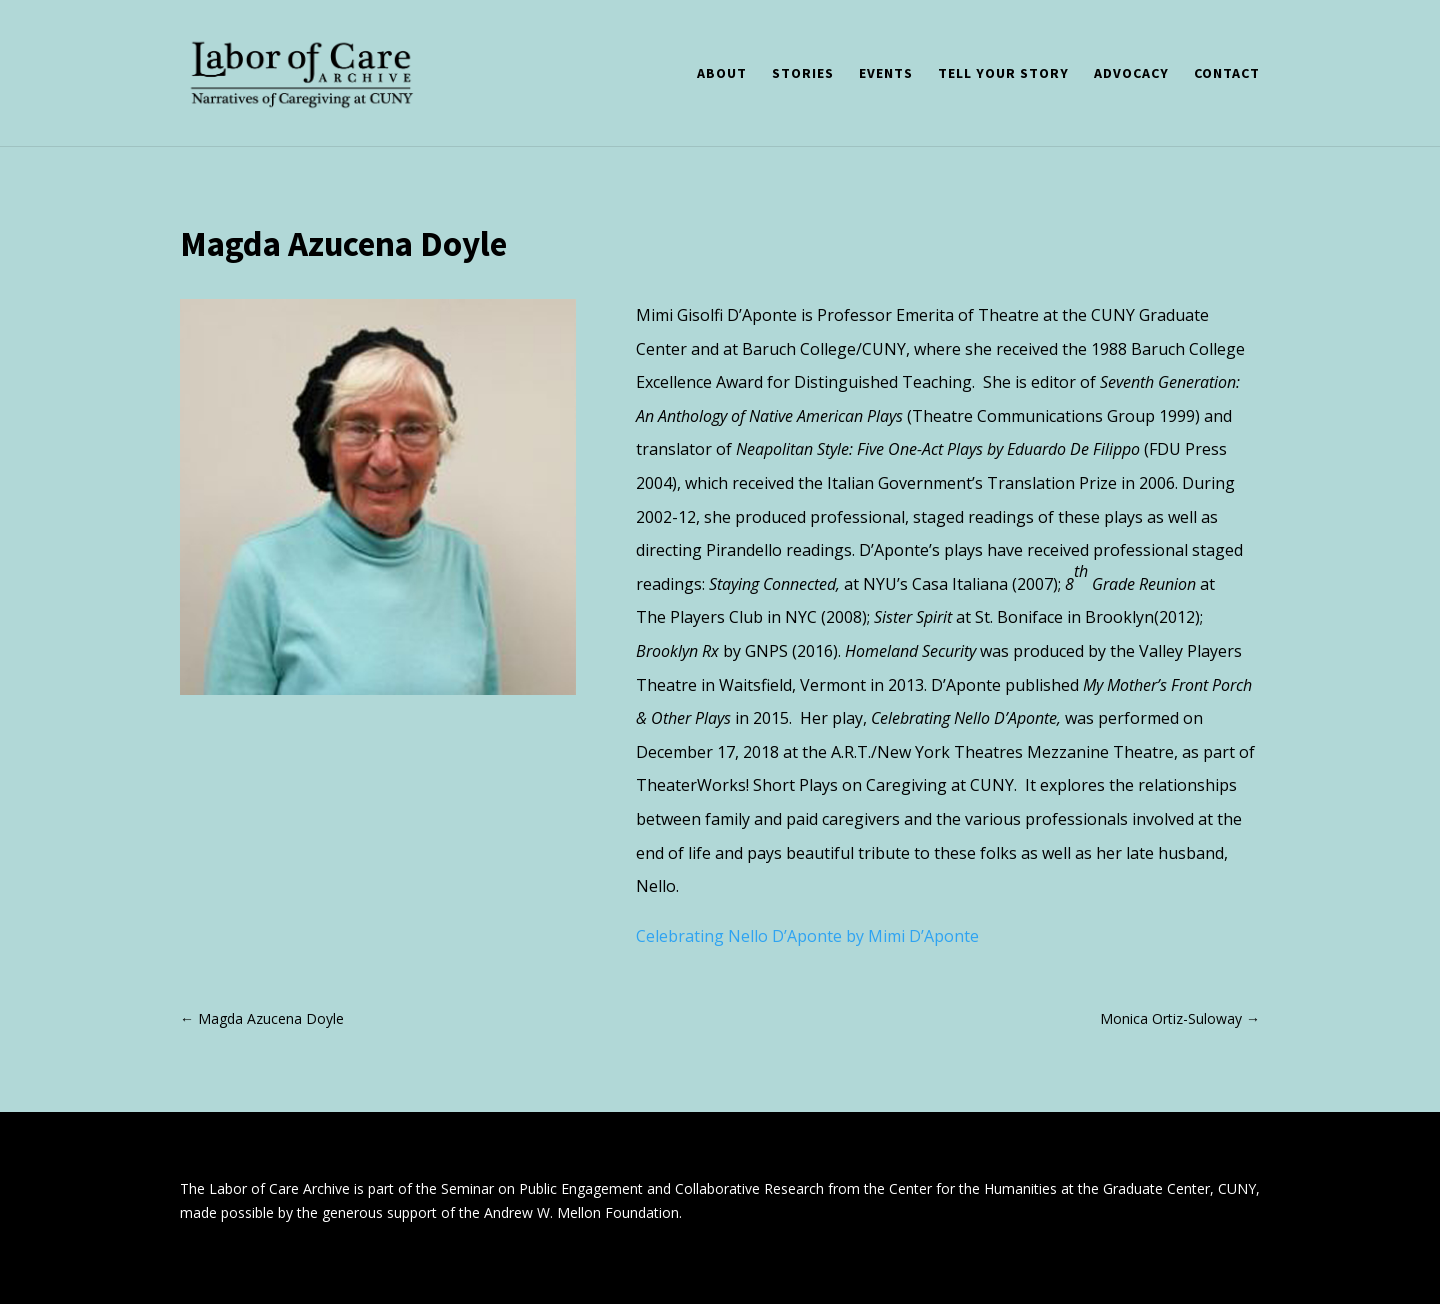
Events (886, 74)
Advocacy (1131, 74)
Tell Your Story (1003, 74)
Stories (803, 74)
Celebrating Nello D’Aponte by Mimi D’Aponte (807, 936)
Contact (1227, 74)
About (722, 74)
